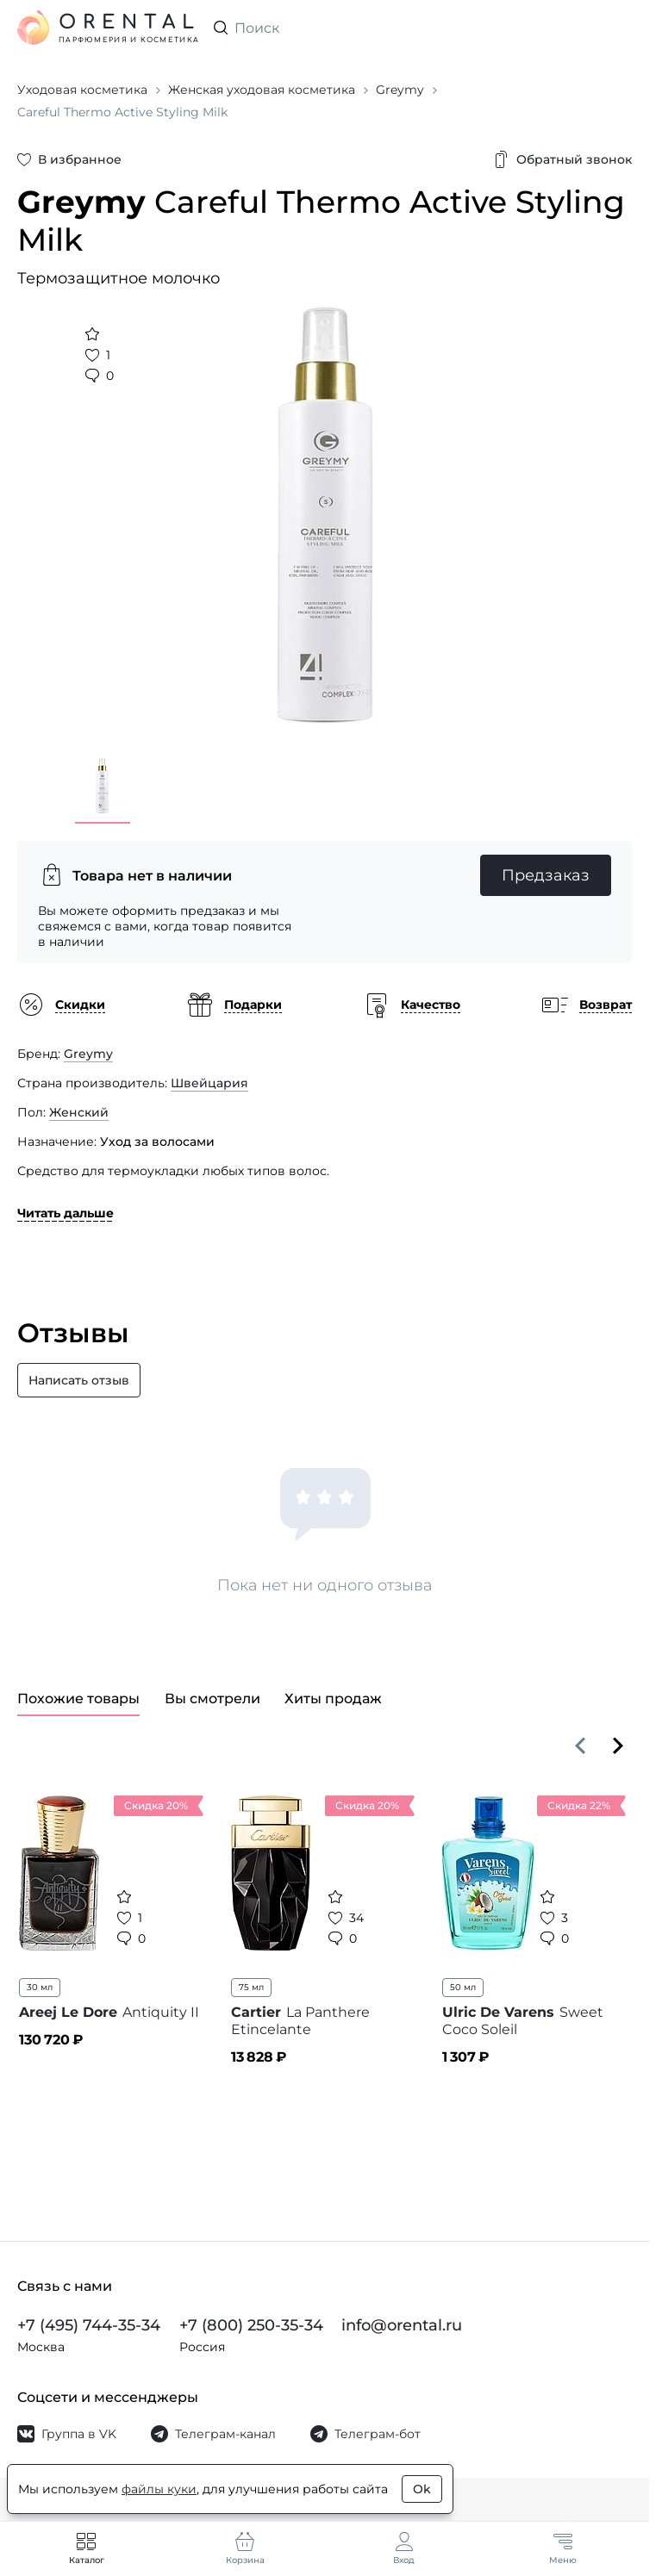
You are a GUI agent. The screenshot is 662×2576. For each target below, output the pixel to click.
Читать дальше (65, 1213)
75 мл (251, 1987)
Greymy (88, 1053)
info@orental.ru (401, 2325)
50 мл (463, 1987)
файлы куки (159, 2489)
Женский (79, 1112)
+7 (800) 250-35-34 (251, 2325)
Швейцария (209, 1083)
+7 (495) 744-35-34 (88, 2325)
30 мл (40, 1987)
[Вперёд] (618, 1745)
